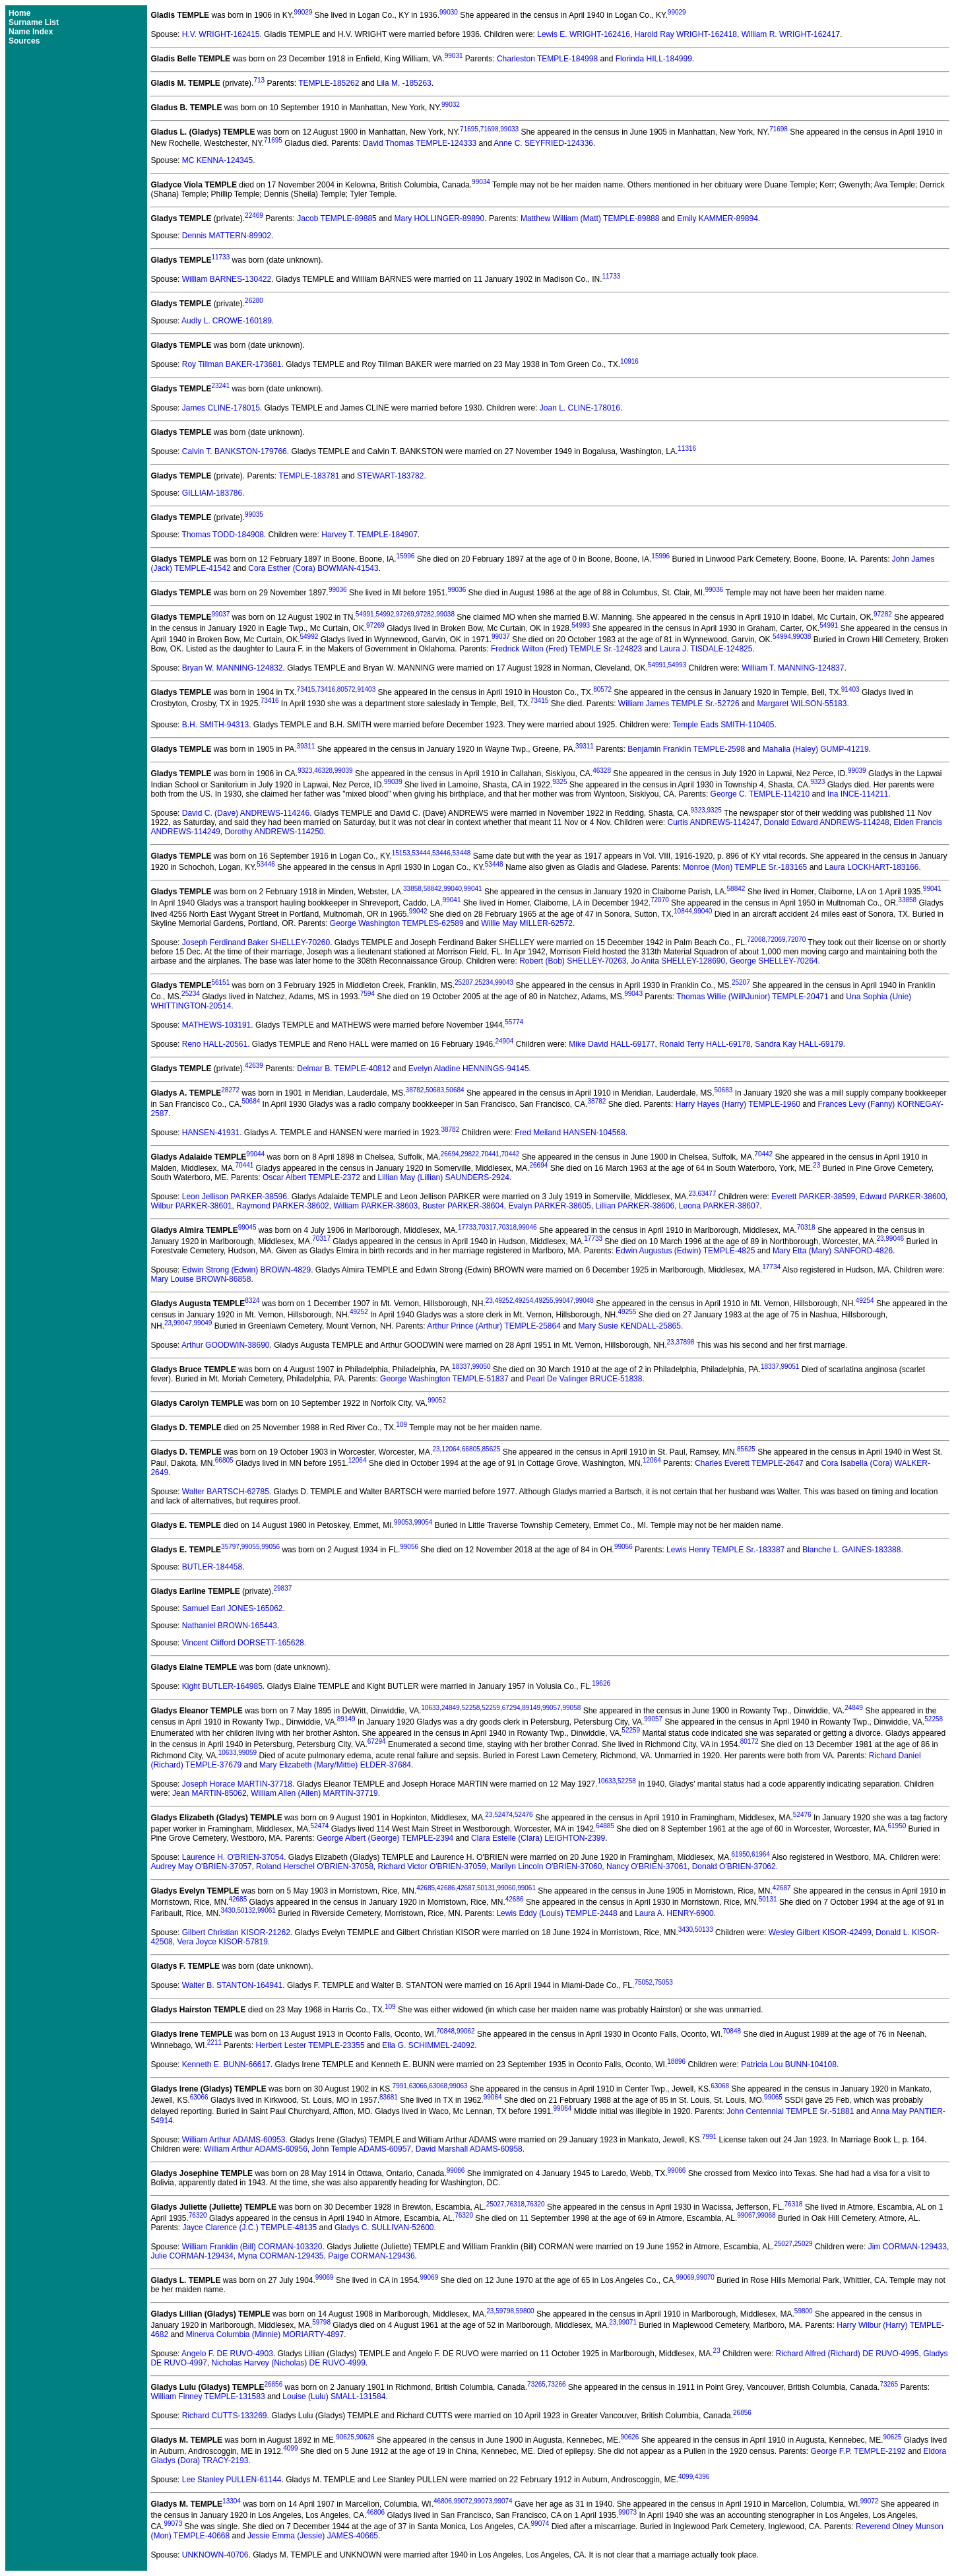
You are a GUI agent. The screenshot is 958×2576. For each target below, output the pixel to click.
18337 (461, 1366)
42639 (254, 1065)
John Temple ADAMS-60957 (362, 2149)
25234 (484, 982)
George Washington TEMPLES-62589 (397, 923)
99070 (705, 2277)
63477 (706, 1193)
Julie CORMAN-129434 (191, 2256)
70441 (490, 1154)
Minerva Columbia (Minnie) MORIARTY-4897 (265, 2334)
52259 (491, 1707)
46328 (323, 770)
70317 (487, 1227)
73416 (326, 689)
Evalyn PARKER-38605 (549, 1205)
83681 (388, 2097)
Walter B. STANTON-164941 (232, 1985)
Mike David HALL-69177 (612, 1044)
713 (259, 80)
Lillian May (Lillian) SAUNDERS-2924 (443, 1177)
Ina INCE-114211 (858, 794)
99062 (466, 2031)
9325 (559, 781)
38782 (415, 1090)
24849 (450, 1707)
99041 (473, 888)
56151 (220, 982)
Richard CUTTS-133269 (224, 2415)
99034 (481, 181)
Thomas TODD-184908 (223, 534)
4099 (290, 2448)
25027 (495, 2204)
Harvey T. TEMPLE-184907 (369, 534)
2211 (214, 2042)
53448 (462, 853)
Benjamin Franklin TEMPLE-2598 (686, 749)
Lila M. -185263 (404, 83)
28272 (230, 1090)
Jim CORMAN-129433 (907, 2246)
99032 (450, 104)
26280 (254, 300)
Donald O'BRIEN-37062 (734, 1866)
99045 (247, 1227)
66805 (471, 1449)
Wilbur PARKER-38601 (191, 1205)
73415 (306, 689)
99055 (250, 1546)
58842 (433, 888)
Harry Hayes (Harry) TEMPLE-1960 (738, 1104)
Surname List (34, 22)
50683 (435, 1090)
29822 (470, 1154)
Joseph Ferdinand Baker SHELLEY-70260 (256, 942)
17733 (467, 1227)
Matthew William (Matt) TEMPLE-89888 (590, 218)
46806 (442, 2501)
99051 (790, 1366)
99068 (766, 2215)
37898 (685, 1342)
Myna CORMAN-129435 (280, 2256)
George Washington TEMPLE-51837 (444, 1378)
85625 (491, 1449)
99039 (344, 770)
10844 (683, 911)
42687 (466, 1888)
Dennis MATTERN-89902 (226, 235)
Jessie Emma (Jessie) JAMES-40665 (312, 2535)
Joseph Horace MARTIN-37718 (237, 1784)
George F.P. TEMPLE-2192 (857, 2451)
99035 (254, 514)
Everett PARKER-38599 (813, 1196)
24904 (504, 1041)
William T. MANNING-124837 (793, 668)
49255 (544, 1300)
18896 (676, 2061)
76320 (536, 2204)
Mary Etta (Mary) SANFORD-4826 (833, 1250)
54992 (384, 614)
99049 (203, 1323)
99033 (509, 129)
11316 (687, 448)
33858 (412, 888)
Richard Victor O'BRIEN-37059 (431, 1866)
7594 (367, 993)
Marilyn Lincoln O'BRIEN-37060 (546, 1866)
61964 (760, 1854)
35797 (230, 1546)
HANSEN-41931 (210, 1132)
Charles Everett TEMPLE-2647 (749, 1463)
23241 (220, 385)
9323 (305, 770)
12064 (450, 1449)
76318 (515, 2204)
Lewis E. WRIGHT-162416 (583, 34)
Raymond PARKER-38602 (282, 1205)
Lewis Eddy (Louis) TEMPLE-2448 (556, 1913)
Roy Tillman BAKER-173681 (232, 364)
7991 (400, 2086)
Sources (24, 41)
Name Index (31, 31)
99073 (483, 2501)
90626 (365, 2437)
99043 (504, 982)
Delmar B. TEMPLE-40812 (344, 1068)
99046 (528, 1227)
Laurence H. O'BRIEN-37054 (233, 1857)
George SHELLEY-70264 (774, 961)
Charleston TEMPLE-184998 (547, 58)
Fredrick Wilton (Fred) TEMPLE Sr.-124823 (566, 648)
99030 (448, 12)
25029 (803, 2243)
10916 (629, 361)
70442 (510, 1154)
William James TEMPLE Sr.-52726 (679, 703)
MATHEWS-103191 (216, 1025)
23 (816, 1165)
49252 (504, 1300)
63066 (418, 2086)
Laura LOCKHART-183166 (872, 867)
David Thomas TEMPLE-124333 (419, 143)
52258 (471, 1707)
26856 (273, 2384)
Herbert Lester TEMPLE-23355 (309, 2045)
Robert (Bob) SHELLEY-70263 (572, 961)
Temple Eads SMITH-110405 (723, 724)
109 (401, 1424)
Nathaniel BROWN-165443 (229, 1625)
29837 (282, 1588)
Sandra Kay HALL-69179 (799, 1044)
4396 (702, 2476)
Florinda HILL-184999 (654, 58)
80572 (346, 689)
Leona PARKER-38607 (719, 1205)
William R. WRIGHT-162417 (791, 34)
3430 (227, 1910)
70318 (507, 1227)
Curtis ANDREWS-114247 (713, 822)
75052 (643, 1982)
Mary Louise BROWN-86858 (200, 1279)
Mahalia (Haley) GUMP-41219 (816, 749)
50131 (486, 1888)
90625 (345, 2437)
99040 (452, 888)
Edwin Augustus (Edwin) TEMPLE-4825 (685, 1250)
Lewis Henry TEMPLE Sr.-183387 (725, 1549)
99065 (773, 2097)
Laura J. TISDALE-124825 (706, 648)
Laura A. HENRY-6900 (674, 1913)
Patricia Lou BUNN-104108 (789, 2064)
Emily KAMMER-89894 (717, 218)
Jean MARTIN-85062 (209, 1793)
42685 (425, 1888)
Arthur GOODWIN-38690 (225, 1345)
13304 (231, 2501)
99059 (247, 1752)
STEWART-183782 (390, 475)
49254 (524, 1300)
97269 (405, 614)
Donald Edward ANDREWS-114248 (826, 822)
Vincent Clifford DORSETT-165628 (243, 1642)
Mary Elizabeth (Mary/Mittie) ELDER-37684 (335, 1764)
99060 (506, 1888)
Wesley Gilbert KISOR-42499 (820, 1932)
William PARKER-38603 (375, 1205)
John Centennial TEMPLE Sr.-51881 (790, 2111)
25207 (464, 982)
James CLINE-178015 (221, 408)
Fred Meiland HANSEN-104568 (570, 1132)
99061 (526, 1888)
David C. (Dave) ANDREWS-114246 (245, 813)
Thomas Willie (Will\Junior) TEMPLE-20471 (752, 996)
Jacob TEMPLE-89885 (337, 218)
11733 (220, 257)
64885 (605, 1826)
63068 (438, 2086)
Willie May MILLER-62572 (527, 923)
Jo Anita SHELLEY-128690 (678, 961)
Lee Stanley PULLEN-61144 (232, 2479)
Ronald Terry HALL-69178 (705, 1044)
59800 (525, 2311)
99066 (456, 2170)
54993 (580, 625)
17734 (771, 1267)
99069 (324, 2277)
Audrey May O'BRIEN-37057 (200, 1866)
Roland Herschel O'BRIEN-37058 (314, 1866)
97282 (425, 614)
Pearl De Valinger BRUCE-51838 (585, 1378)
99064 (493, 2097)
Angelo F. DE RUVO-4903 (227, 2353)
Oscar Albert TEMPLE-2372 (311, 1177)
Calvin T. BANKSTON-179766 (234, 451)
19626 (601, 1683)
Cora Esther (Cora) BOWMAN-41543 (313, 568)
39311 (306, 746)
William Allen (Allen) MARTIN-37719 (314, 1793)
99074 (503, 2501)
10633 (430, 1707)
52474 (503, 1814)
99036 (338, 589)
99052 (437, 1400)
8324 (252, 1300)
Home (19, 13)
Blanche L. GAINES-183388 (851, 1549)
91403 (366, 689)
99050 (481, 1366)
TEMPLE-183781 (308, 475)
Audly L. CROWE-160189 (226, 320)
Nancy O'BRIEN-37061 (646, 1866)
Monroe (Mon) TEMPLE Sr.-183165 (745, 867)
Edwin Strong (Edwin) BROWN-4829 (246, 1269)
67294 (511, 1707)
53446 (441, 853)
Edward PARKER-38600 (902, 1196)
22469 (254, 215)
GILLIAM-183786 (212, 493)
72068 (756, 939)
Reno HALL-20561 (214, 1044)
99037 (220, 614)
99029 (303, 12)
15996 (406, 556)
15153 (401, 853)
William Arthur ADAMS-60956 (255, 2149)
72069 (776, 939)
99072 (463, 2501)
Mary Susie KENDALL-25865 (630, 1326)
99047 (564, 1300)
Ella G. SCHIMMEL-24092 (428, 2045)
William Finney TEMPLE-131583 (207, 2396)
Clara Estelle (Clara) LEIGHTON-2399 (538, 1838)
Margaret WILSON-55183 (801, 703)
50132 (246, 1910)
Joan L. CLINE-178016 (580, 408)
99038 (445, 614)
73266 (557, 2384)
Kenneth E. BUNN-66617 (226, 2064)
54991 (365, 614)
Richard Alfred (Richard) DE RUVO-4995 (847, 2353)
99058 (572, 1707)
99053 (403, 1522)
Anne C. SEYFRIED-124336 (543, 143)
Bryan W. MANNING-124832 (232, 668)
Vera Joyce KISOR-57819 (222, 1941)
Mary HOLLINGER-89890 (440, 218)
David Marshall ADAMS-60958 (469, 2149)
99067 (746, 2215)
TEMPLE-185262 (328, 83)
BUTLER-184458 (212, 1566)
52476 (524, 1814)
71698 (489, 129)
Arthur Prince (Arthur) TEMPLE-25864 (494, 1326)
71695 (469, 129)
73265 (536, 2384)
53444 (421, 853)
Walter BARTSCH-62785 (225, 1491)
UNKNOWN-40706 (215, 2554)
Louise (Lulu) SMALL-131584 (333, 2396)
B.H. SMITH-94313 (215, 724)
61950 (896, 1826)
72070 (660, 900)
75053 (664, 1982)
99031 (454, 55)
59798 (504, 2311)
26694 (450, 1154)
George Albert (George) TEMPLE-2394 (385, 1838)
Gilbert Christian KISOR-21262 (236, 1932)
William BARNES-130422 (226, 279)
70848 (445, 2031)
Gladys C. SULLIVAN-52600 (384, 2227)
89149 (531, 1707)
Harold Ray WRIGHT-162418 (686, 34)
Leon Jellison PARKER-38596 (234, 1196)
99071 (627, 2322)
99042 (418, 911)
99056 (270, 1546)
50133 (704, 1929)
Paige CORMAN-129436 (371, 2256)
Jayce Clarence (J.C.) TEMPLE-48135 (249, 2227)
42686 (446, 1888)
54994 (782, 636)
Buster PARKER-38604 (463, 1205)
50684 (455, 1090)
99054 (423, 1522)
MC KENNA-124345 (217, 160)
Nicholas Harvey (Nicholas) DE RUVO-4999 (288, 2362)
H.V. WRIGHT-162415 (221, 34)
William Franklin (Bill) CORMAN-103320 (252, 2246)
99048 (584, 1300)
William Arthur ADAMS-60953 (234, 2139)
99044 (255, 1154)
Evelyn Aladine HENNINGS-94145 (468, 1068)
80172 (749, 1741)
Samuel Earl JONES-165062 (232, 1608)
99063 (458, 2086)
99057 (551, 1707)
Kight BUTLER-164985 (222, 1686)
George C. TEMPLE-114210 (760, 794)
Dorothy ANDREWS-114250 (273, 831)
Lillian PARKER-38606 (634, 1205)
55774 (514, 1022)
